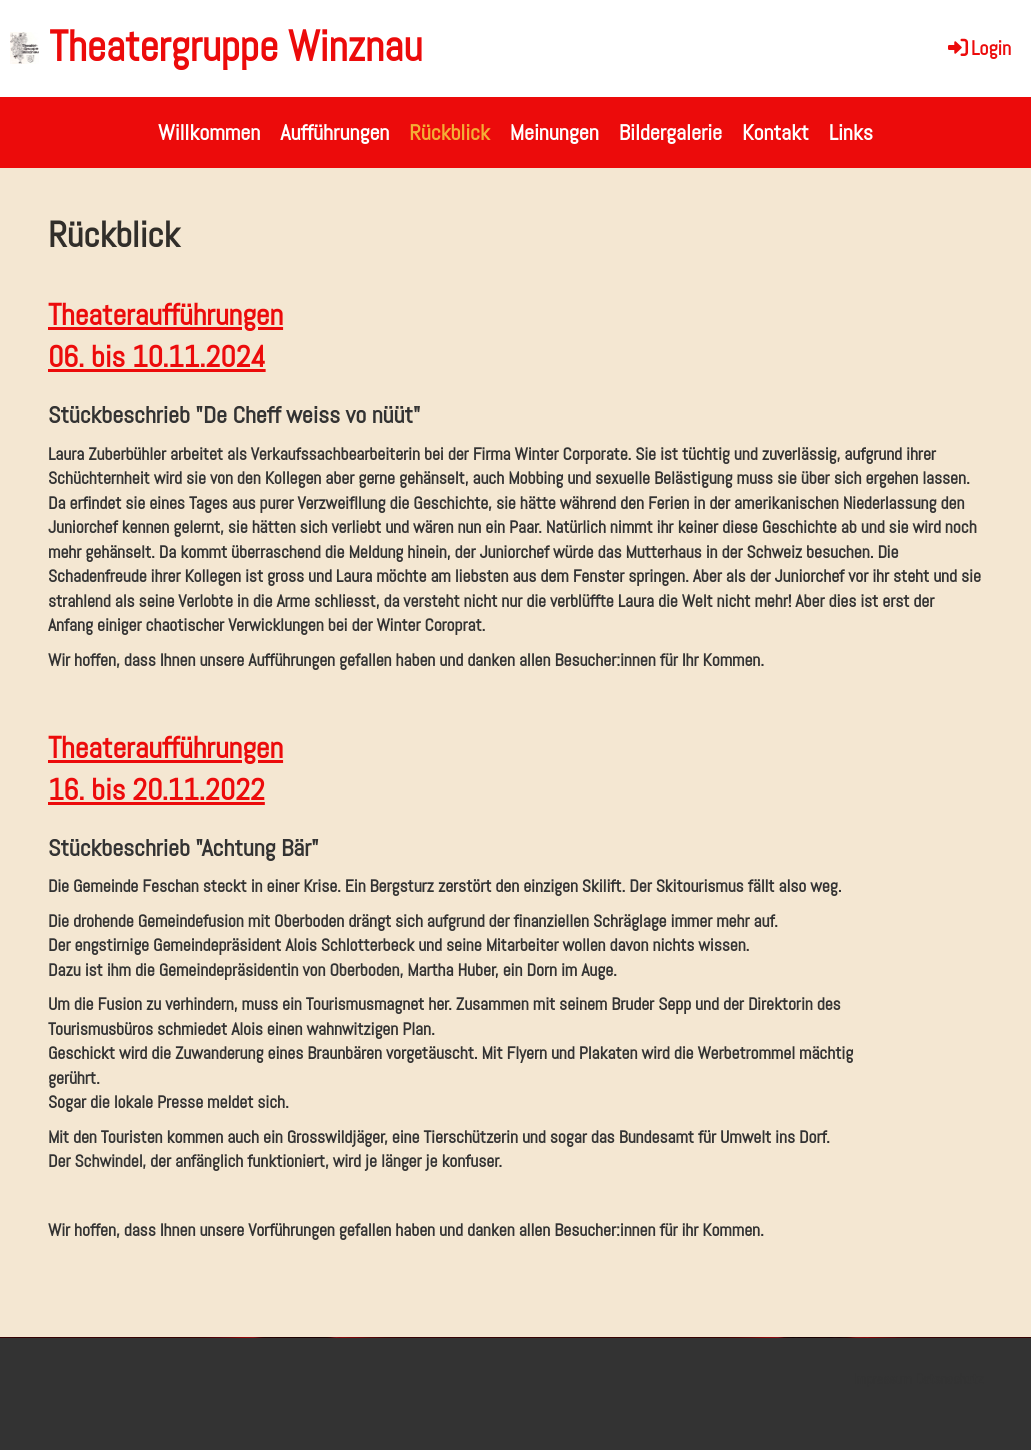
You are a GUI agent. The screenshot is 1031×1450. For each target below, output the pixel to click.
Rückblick (449, 132)
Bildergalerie (670, 132)
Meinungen (554, 132)
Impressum (882, 1379)
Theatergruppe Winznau (235, 46)
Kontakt (775, 132)
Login (978, 48)
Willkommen (209, 132)
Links (851, 132)
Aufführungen (334, 132)
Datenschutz (949, 1379)
